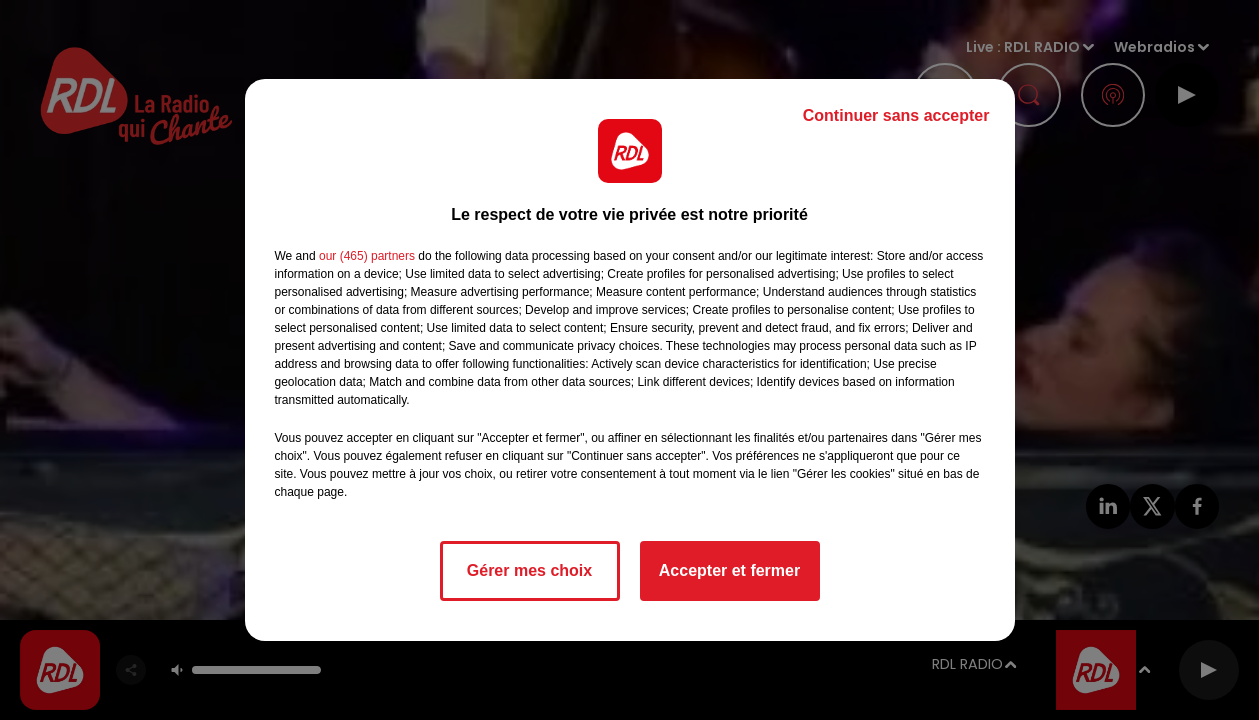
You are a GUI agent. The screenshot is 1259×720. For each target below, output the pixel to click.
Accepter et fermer (729, 570)
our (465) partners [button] (367, 256)
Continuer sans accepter (896, 115)
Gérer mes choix (529, 570)
